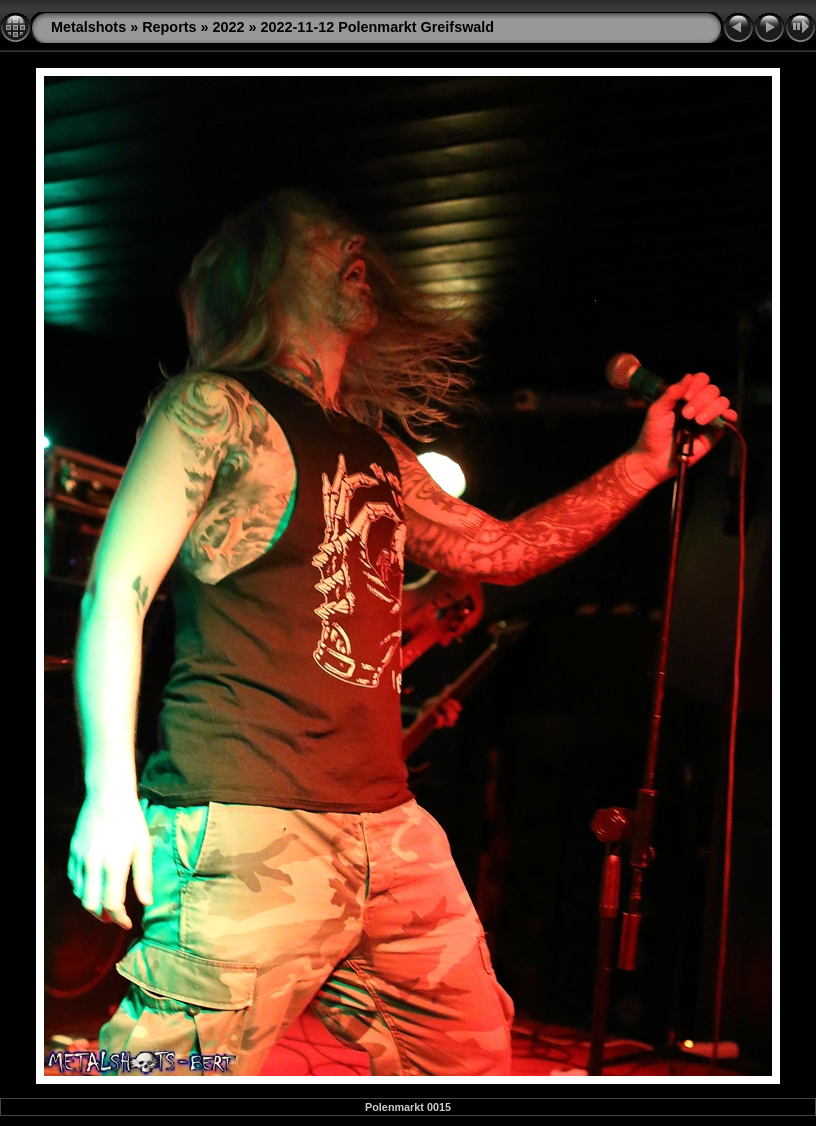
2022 (229, 27)
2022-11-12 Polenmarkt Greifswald (378, 27)
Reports (169, 27)
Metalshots (88, 27)
